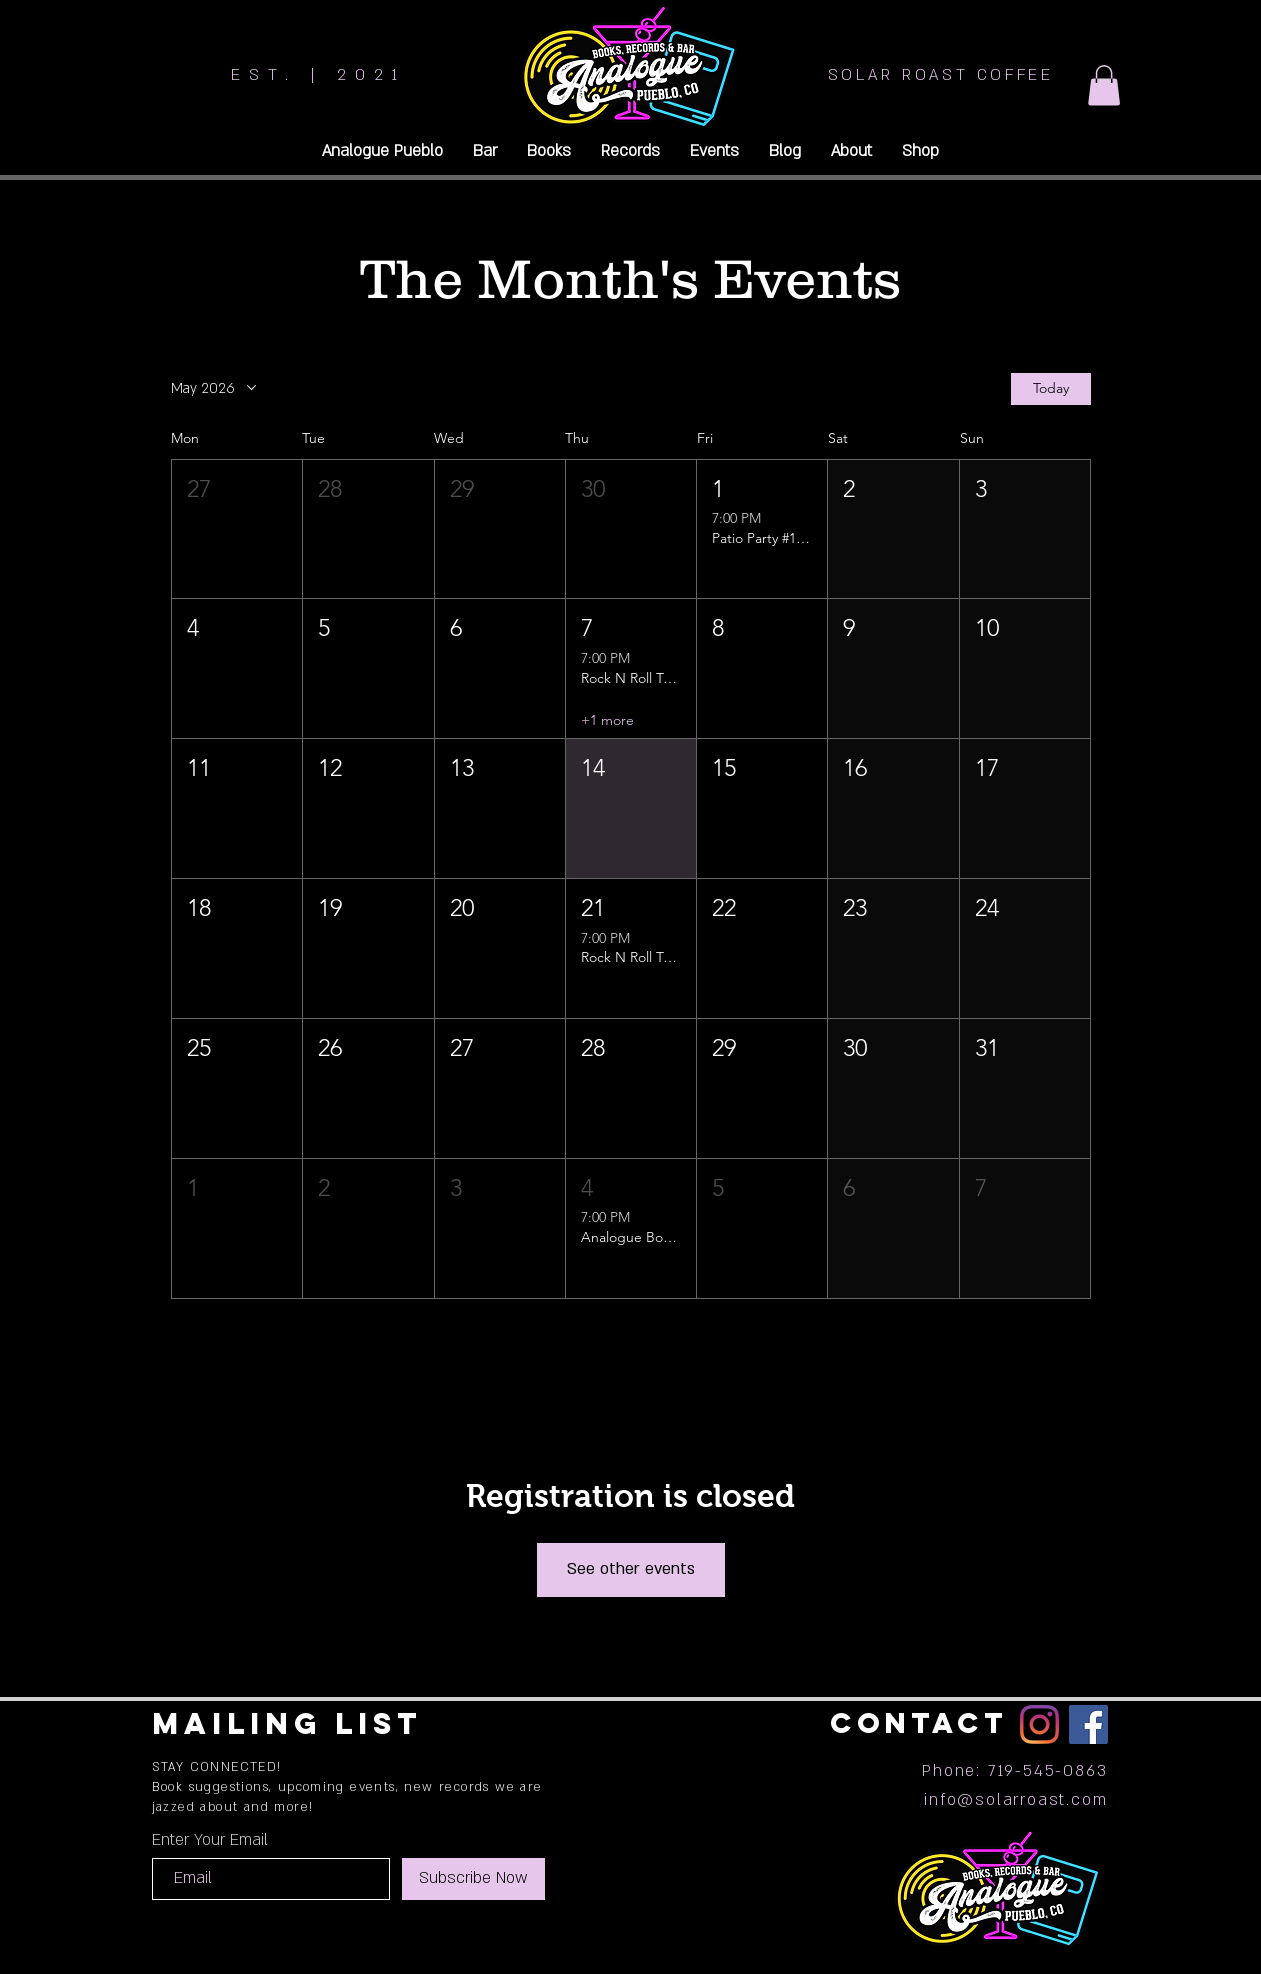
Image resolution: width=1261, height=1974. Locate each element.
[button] (1104, 85)
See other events (631, 1569)
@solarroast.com (1032, 1800)
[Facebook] (1088, 1724)
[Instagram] (1039, 1724)
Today (1051, 388)
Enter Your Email (210, 1840)
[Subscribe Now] (473, 1879)
